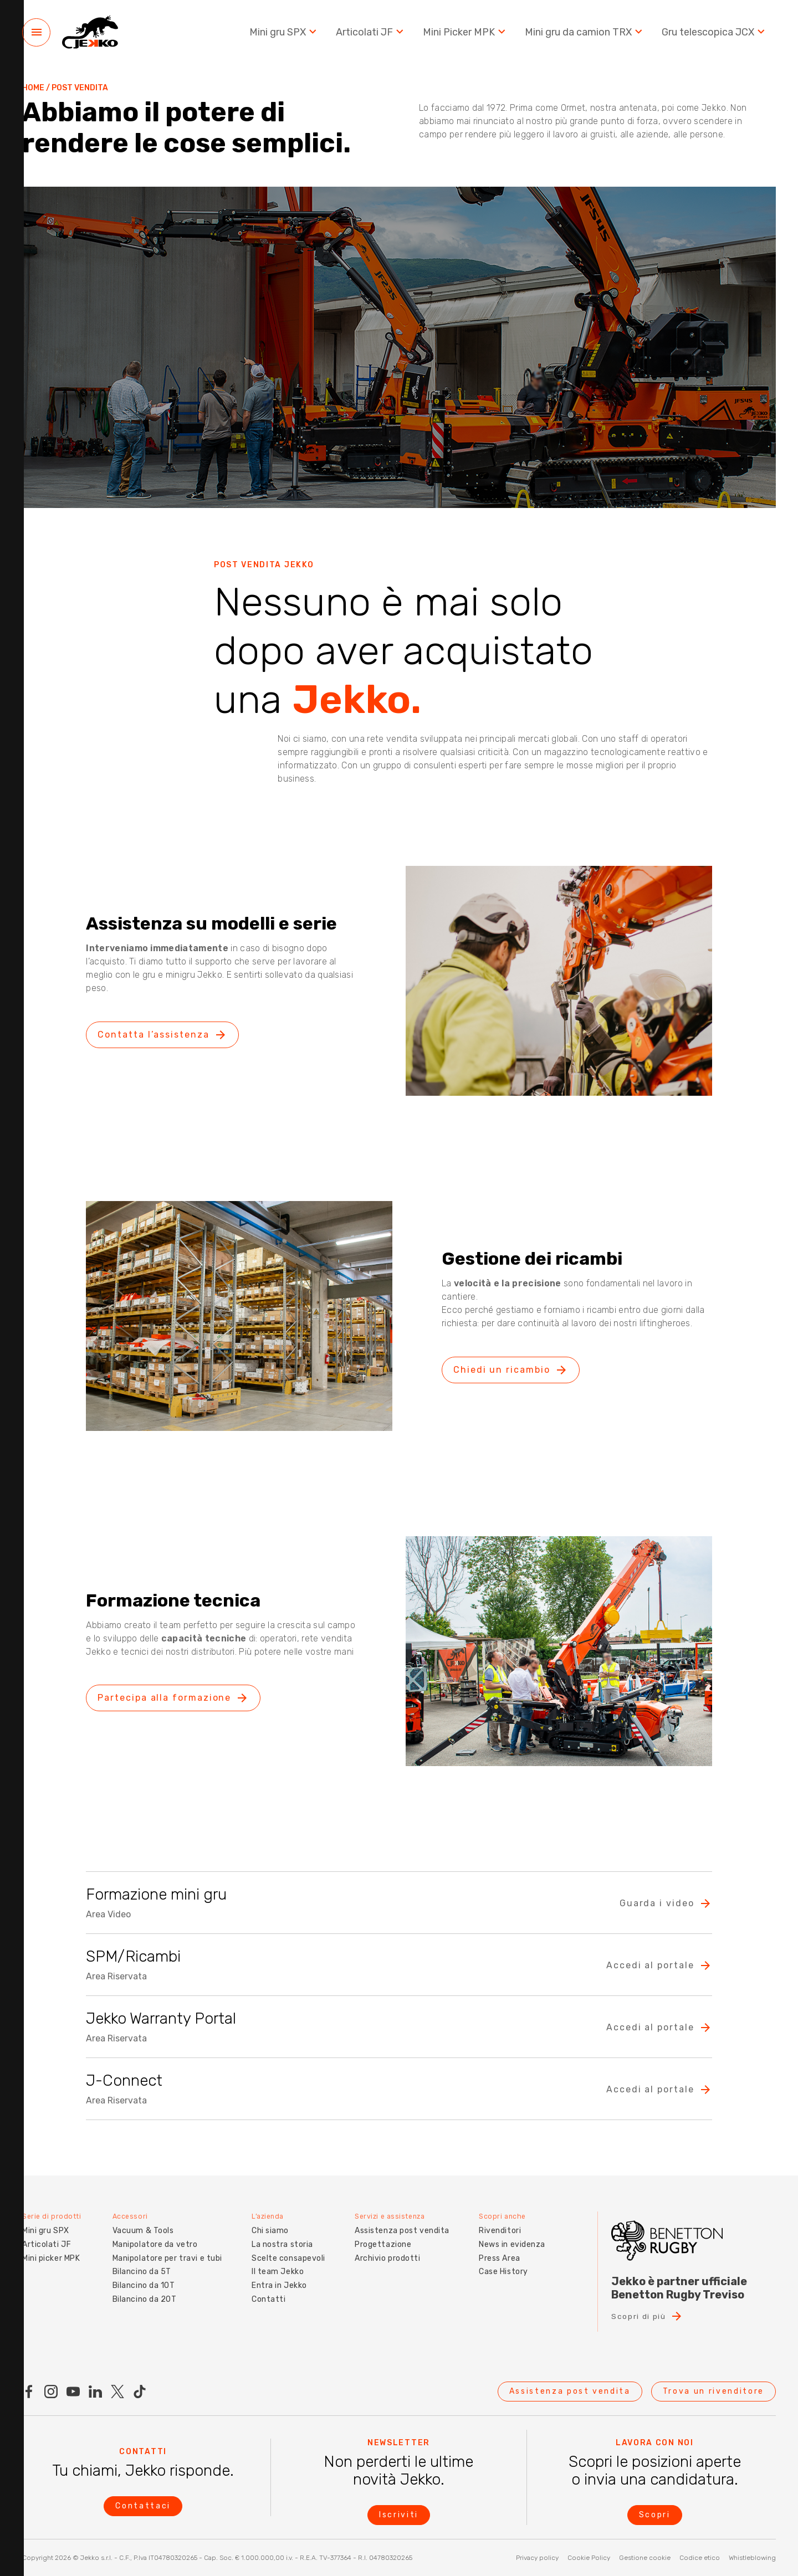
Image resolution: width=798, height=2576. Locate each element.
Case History (503, 2269)
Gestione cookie (645, 2558)
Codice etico (699, 2558)
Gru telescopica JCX (715, 33)
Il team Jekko (276, 2269)
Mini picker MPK (51, 2255)
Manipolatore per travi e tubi (165, 2255)
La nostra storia (280, 2242)
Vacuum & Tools (141, 2228)
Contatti (267, 2297)
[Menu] (36, 33)
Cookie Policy (588, 2558)
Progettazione (382, 2242)
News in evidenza (512, 2242)
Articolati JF (371, 33)
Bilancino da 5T (139, 2269)
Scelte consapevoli (287, 2255)
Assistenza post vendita (401, 2228)
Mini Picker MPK (465, 33)
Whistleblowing (752, 2558)
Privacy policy (537, 2558)
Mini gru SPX (284, 33)
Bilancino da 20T (142, 2297)
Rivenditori (500, 2228)
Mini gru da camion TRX (585, 33)
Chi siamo (268, 2228)
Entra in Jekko (277, 2283)
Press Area (499, 2255)
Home (33, 88)
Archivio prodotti (387, 2255)
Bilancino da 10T (141, 2283)
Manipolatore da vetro (153, 2242)
